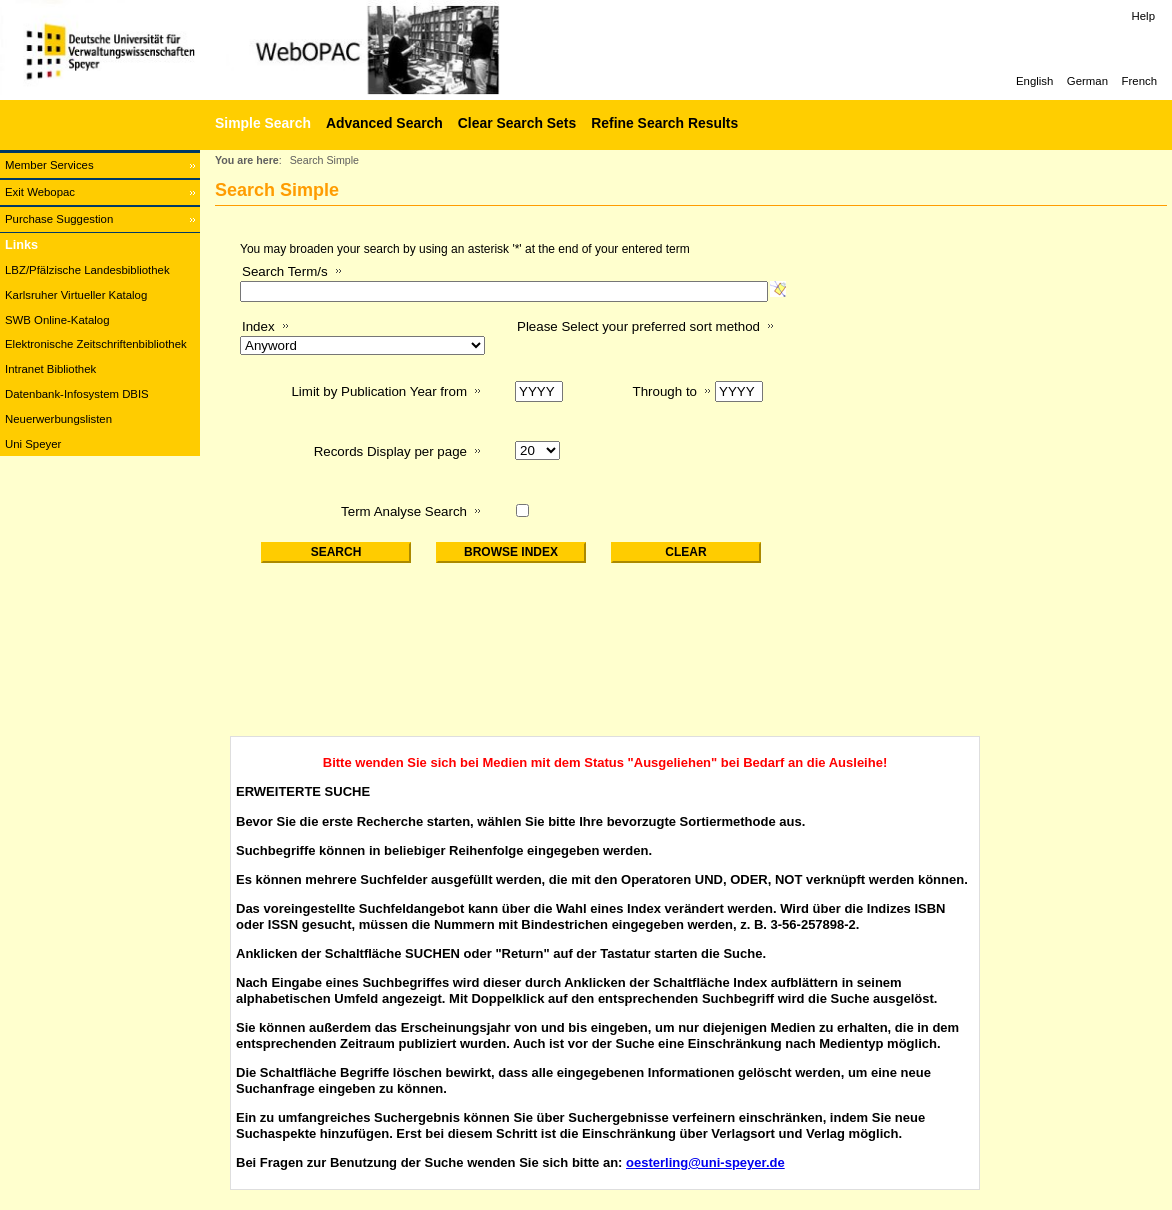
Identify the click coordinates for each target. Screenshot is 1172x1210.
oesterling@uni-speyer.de (705, 1162)
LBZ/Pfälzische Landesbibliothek (87, 270)
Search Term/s (285, 271)
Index (258, 326)
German (1087, 81)
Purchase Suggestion (59, 219)
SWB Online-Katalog (57, 320)
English (1034, 81)
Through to (665, 391)
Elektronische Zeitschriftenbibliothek (96, 344)
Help (1143, 16)
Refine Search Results (664, 123)
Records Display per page (390, 451)
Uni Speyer (33, 444)
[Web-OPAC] (300, 50)
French (1139, 81)
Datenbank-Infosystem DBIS (77, 394)
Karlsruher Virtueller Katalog (76, 295)
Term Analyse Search (404, 511)
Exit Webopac (40, 192)
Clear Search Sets (517, 123)
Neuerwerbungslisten (58, 419)
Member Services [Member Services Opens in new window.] (49, 165)
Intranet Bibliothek (50, 369)
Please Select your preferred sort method (638, 326)
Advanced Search (384, 123)
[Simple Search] (260, 123)
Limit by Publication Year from (379, 391)
